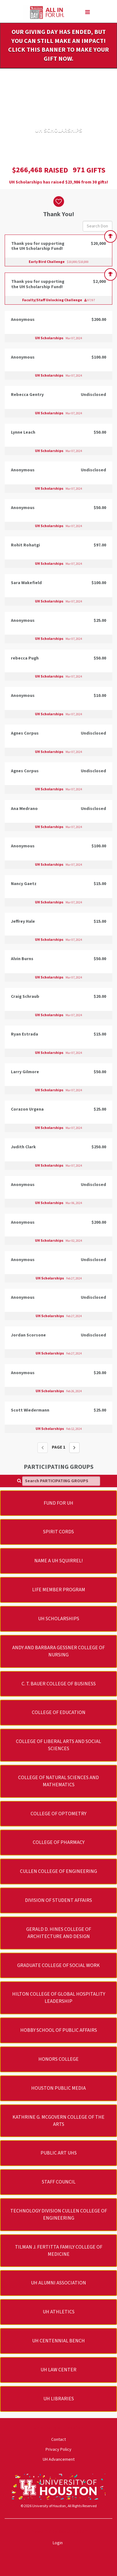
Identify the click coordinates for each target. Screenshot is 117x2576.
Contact (58, 2439)
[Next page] (74, 1447)
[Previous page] (42, 1447)
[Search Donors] (97, 226)
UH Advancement (59, 2459)
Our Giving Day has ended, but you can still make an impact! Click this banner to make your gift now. (58, 45)
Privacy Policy (58, 2449)
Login (58, 2543)
